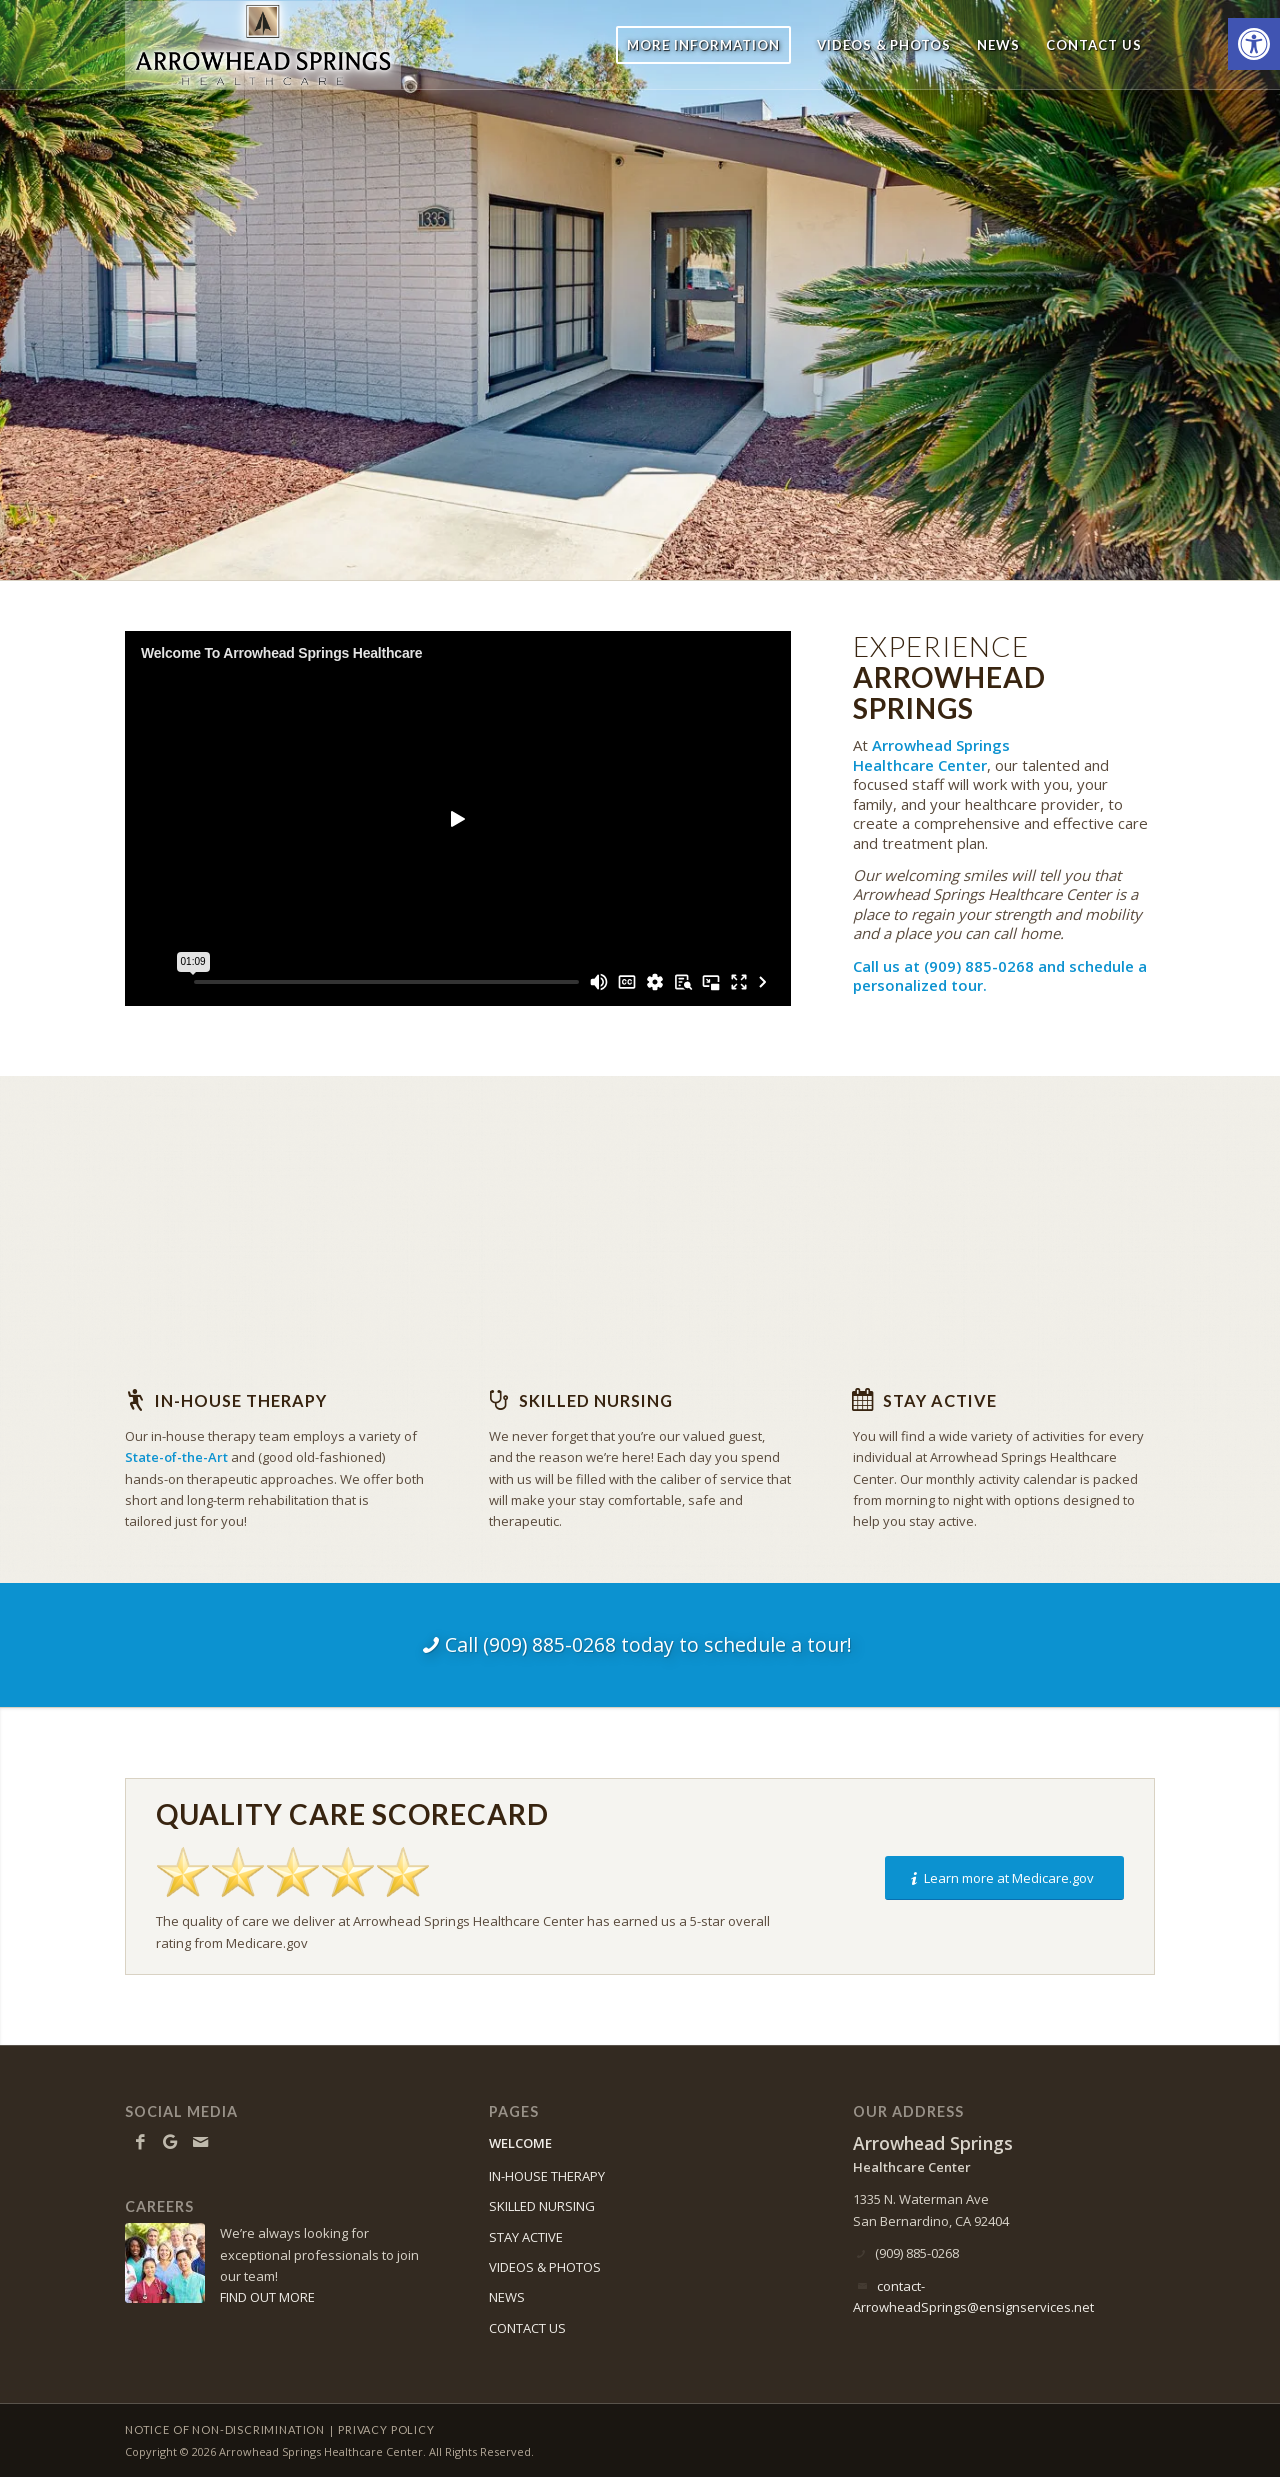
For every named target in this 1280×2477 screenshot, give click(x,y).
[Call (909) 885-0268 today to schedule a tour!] (640, 1645)
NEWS (507, 2297)
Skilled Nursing (596, 1400)
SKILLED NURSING (542, 2206)
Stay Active (940, 1400)
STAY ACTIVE (526, 2237)
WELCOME (520, 2143)
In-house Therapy (241, 1400)
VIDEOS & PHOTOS (545, 2267)
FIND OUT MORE (267, 2297)
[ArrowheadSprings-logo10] (263, 45)
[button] (1254, 44)
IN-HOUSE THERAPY (547, 2176)
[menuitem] (703, 45)
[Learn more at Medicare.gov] (1004, 1878)
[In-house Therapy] (135, 1400)
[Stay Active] (863, 1400)
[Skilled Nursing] (499, 1400)
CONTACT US (527, 2328)
